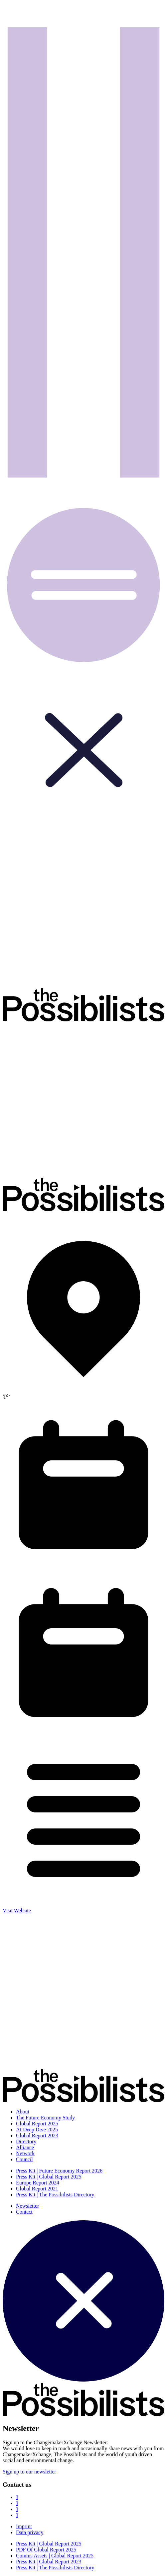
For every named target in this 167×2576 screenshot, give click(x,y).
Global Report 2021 (37, 2188)
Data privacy (29, 2532)
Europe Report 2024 (37, 2182)
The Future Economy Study (45, 2117)
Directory (26, 2141)
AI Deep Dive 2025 (37, 2129)
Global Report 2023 (37, 2135)
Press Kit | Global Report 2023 (49, 2561)
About (22, 2111)
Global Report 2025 (37, 2123)
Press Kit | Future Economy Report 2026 (59, 2170)
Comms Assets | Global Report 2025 (54, 2555)
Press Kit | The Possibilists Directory (55, 2194)
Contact (24, 2212)
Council (24, 2159)
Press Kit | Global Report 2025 (49, 2176)
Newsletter (27, 2206)
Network (25, 2153)
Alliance (25, 2147)
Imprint (24, 2526)
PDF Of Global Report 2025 (46, 2549)
